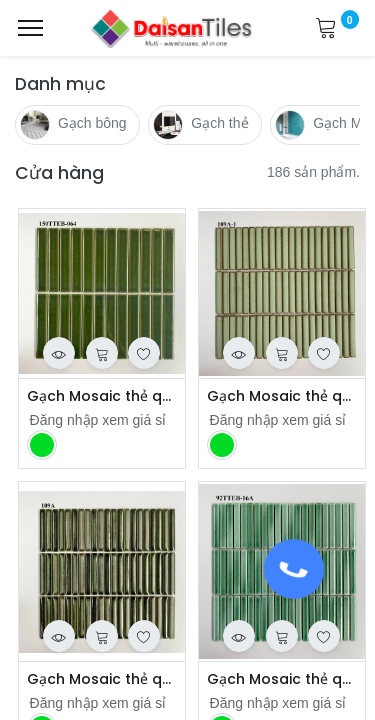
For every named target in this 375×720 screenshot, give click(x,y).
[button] (59, 353)
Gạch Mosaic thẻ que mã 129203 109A (102, 679)
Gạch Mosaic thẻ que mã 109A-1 (282, 396)
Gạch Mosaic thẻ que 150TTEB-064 (102, 396)
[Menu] (30, 28)
